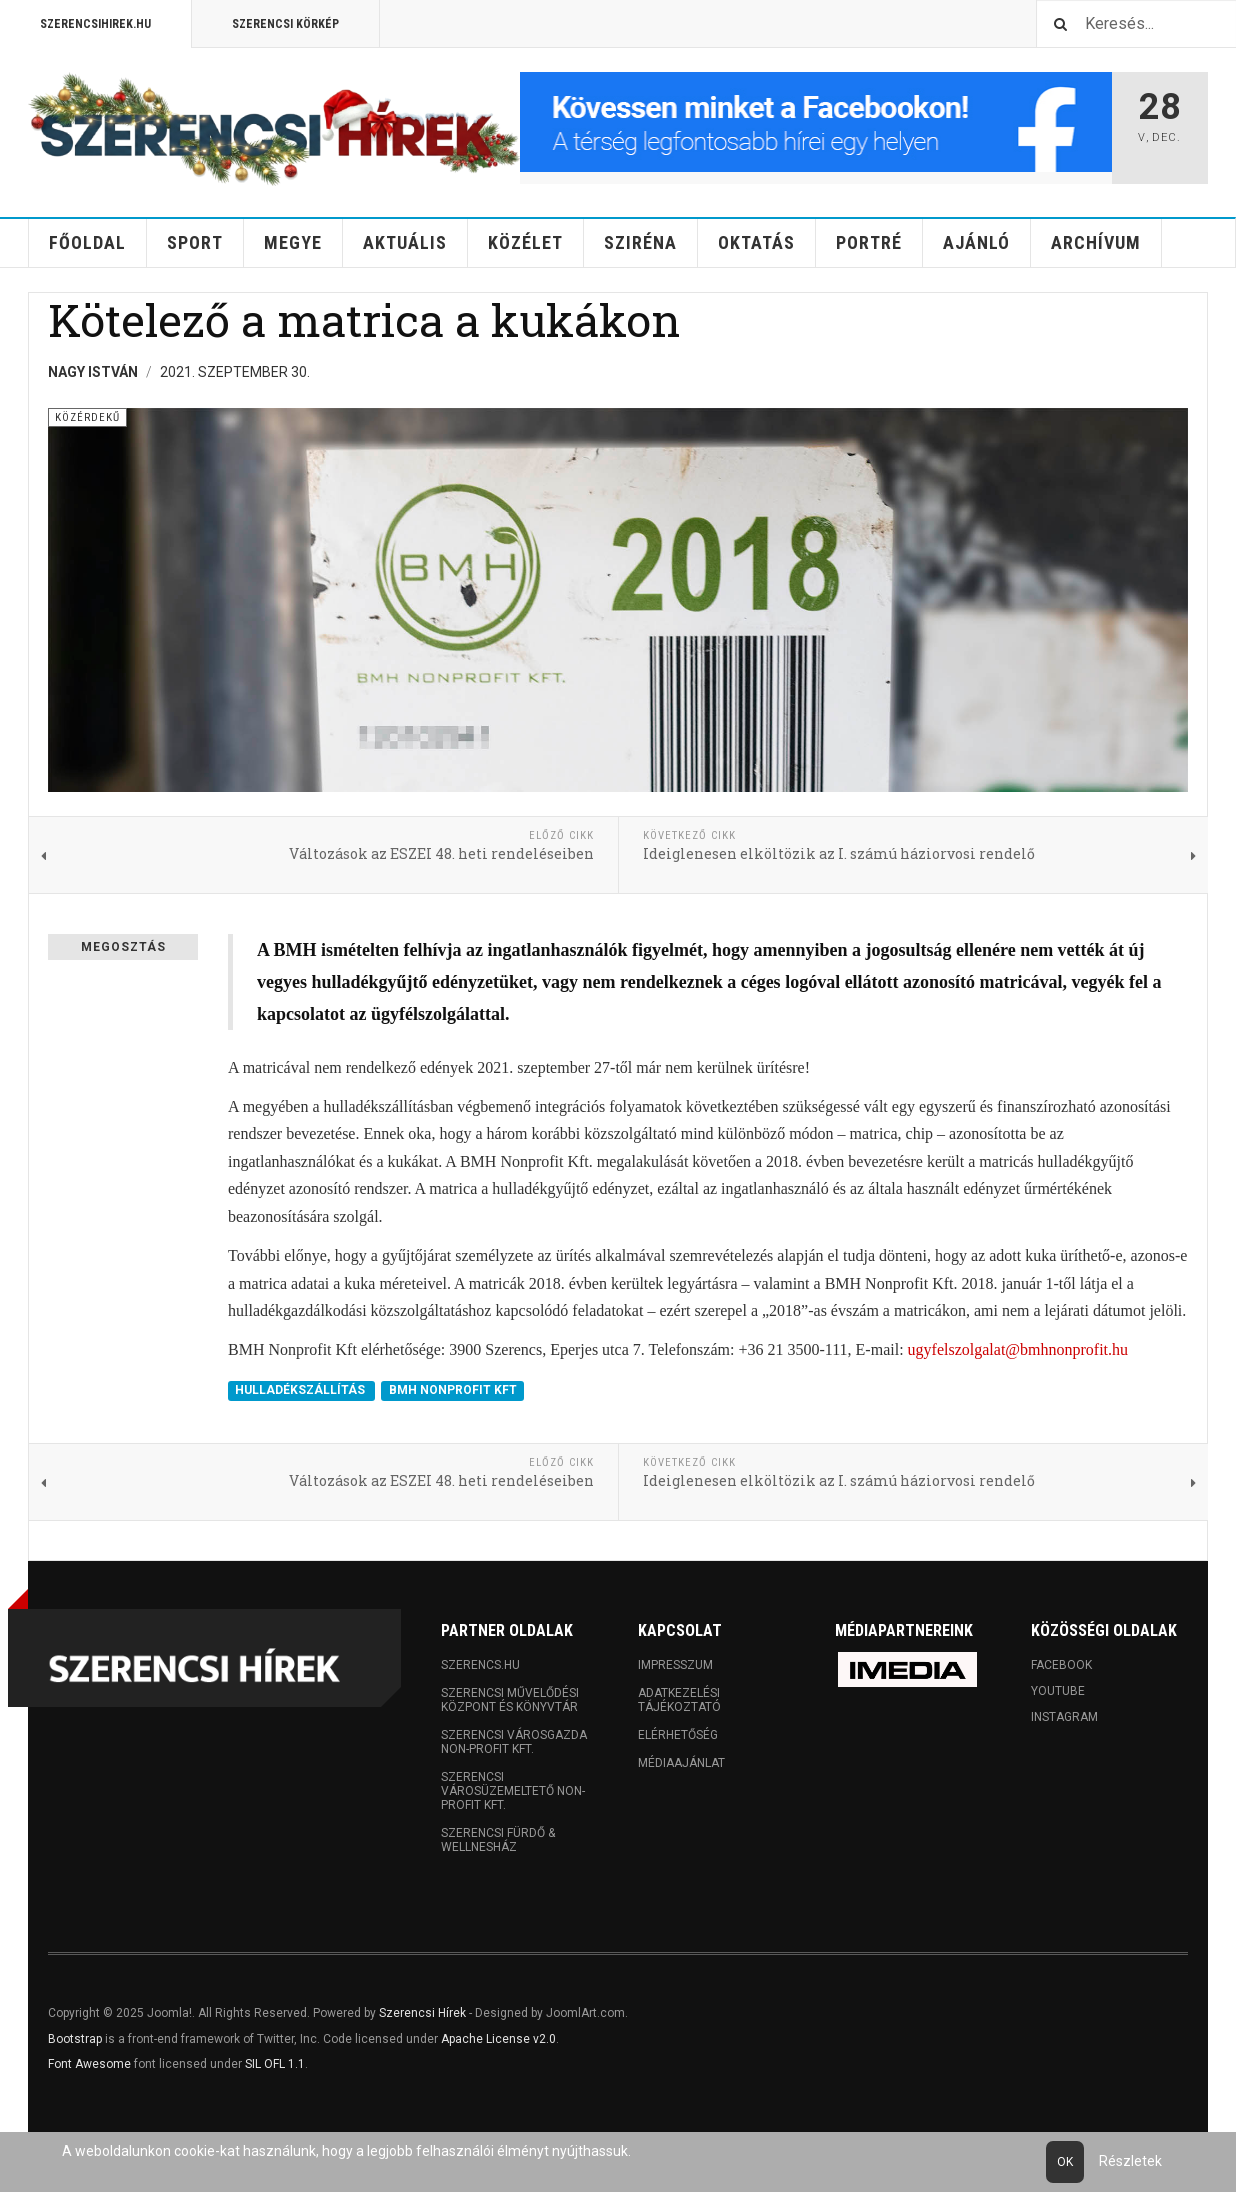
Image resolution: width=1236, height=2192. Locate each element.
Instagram (1064, 1717)
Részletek (1130, 2161)
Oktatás (756, 242)
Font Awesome (89, 2064)
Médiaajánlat (681, 1763)
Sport (195, 242)
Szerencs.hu (480, 1665)
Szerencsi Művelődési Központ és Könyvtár (510, 1700)
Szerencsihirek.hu (95, 24)
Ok (1065, 2162)
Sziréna (640, 242)
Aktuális (405, 242)
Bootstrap (75, 2039)
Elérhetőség (678, 1735)
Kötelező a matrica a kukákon (364, 319)
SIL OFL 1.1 (275, 2064)
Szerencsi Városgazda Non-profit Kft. (514, 1742)
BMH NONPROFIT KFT (453, 1391)
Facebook (1061, 1665)
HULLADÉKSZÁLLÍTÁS (301, 1391)
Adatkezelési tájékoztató (679, 1700)
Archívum (1096, 242)
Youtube (1058, 1691)
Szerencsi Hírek (422, 2013)
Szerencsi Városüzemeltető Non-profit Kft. (513, 1791)
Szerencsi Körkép (285, 24)
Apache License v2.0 (498, 2039)
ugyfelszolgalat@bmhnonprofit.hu (1018, 1349)
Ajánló (976, 242)
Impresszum (675, 1665)
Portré (869, 242)
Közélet (525, 242)
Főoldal (87, 242)
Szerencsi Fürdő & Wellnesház (498, 1840)
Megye (293, 242)
